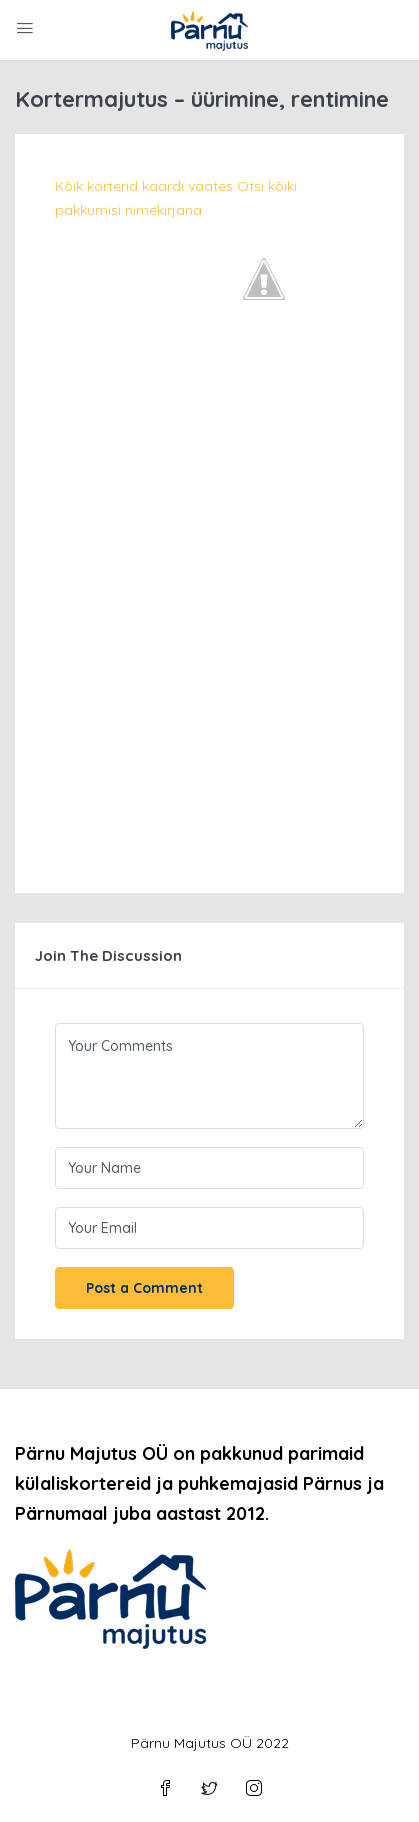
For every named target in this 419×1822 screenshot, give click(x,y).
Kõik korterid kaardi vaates (144, 186)
